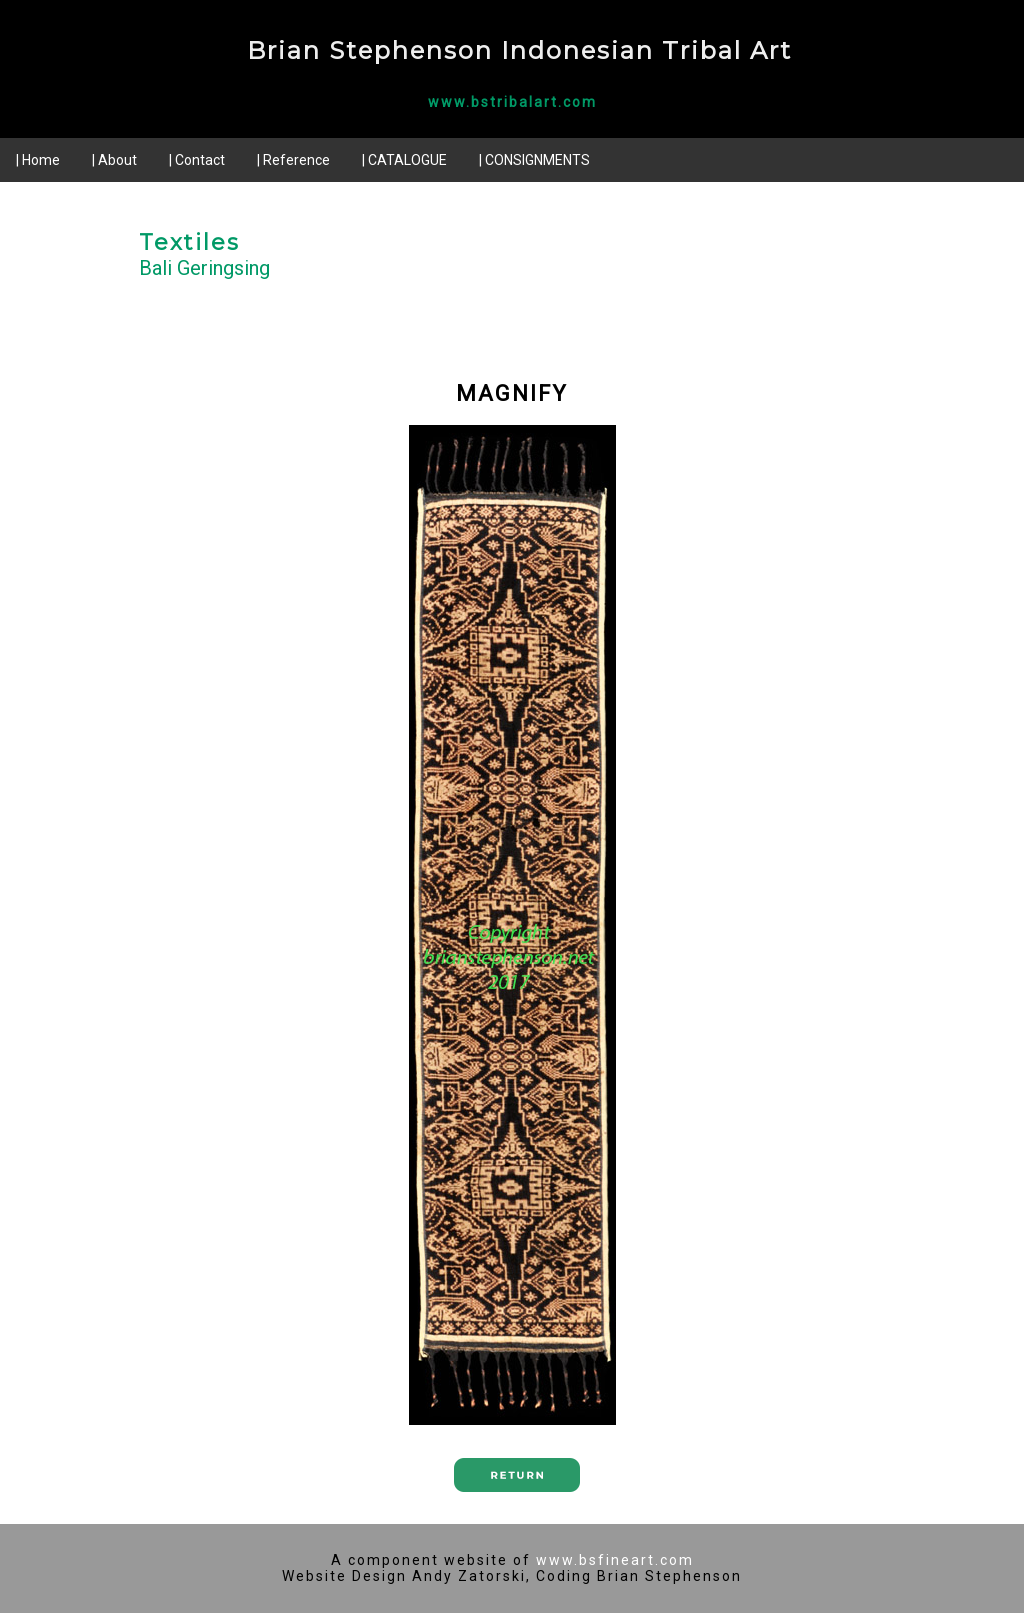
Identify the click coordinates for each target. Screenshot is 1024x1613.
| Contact (197, 160)
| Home (38, 160)
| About (114, 160)
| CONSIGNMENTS (534, 160)
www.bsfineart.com (615, 1560)
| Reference (293, 160)
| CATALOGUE (404, 160)
